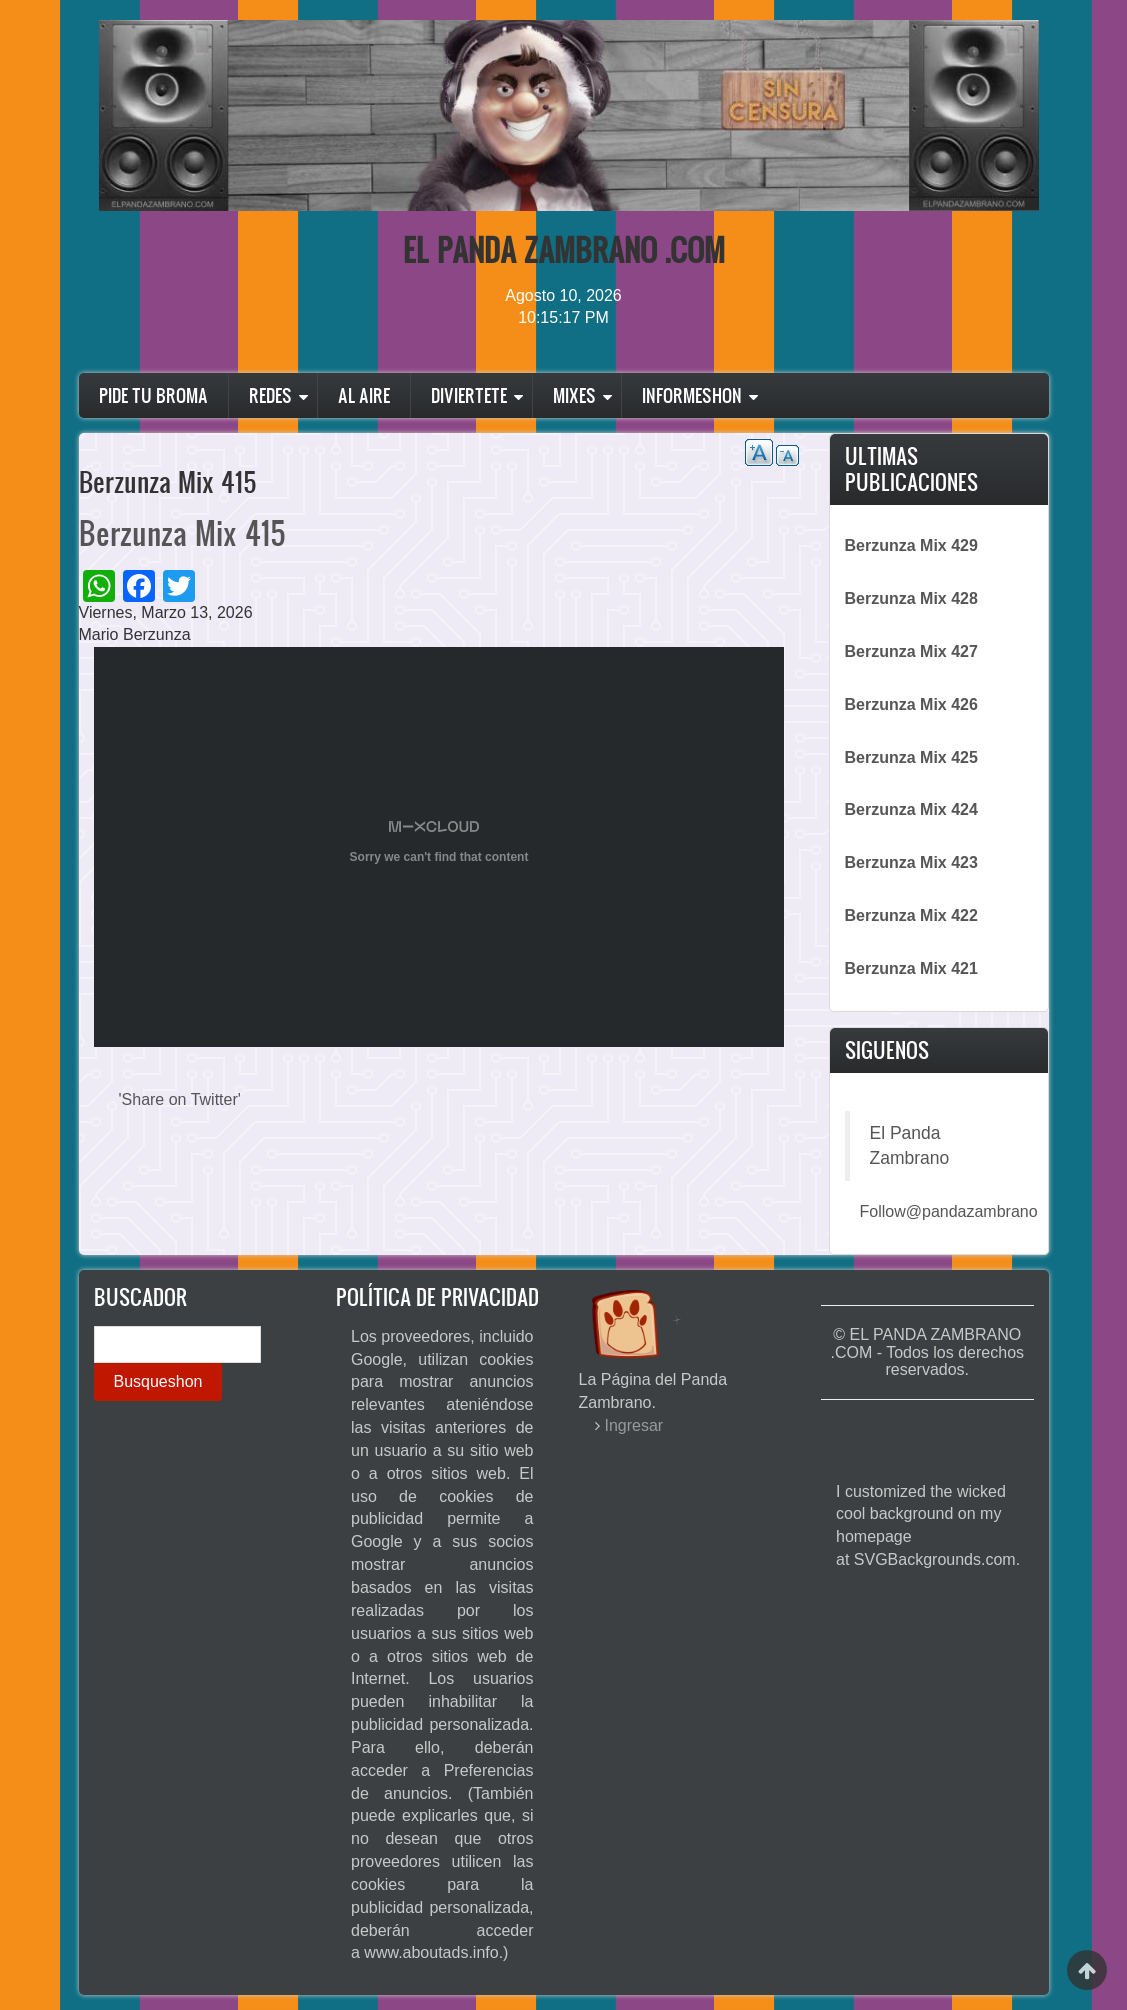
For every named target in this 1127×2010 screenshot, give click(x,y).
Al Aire (364, 395)
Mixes (574, 395)
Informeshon (692, 395)
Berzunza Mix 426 (911, 704)
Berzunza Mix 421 (911, 968)
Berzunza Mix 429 (911, 545)
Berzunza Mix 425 (911, 757)
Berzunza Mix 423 (911, 862)
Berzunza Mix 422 (911, 915)
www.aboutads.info (431, 1952)
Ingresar (634, 1425)
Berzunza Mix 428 (911, 598)
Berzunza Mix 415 (182, 532)
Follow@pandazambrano (949, 1211)
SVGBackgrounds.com (935, 1559)
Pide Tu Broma (153, 395)
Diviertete (469, 395)
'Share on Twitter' (180, 1099)
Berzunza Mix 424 (911, 809)
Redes (270, 395)
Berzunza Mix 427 (911, 651)
